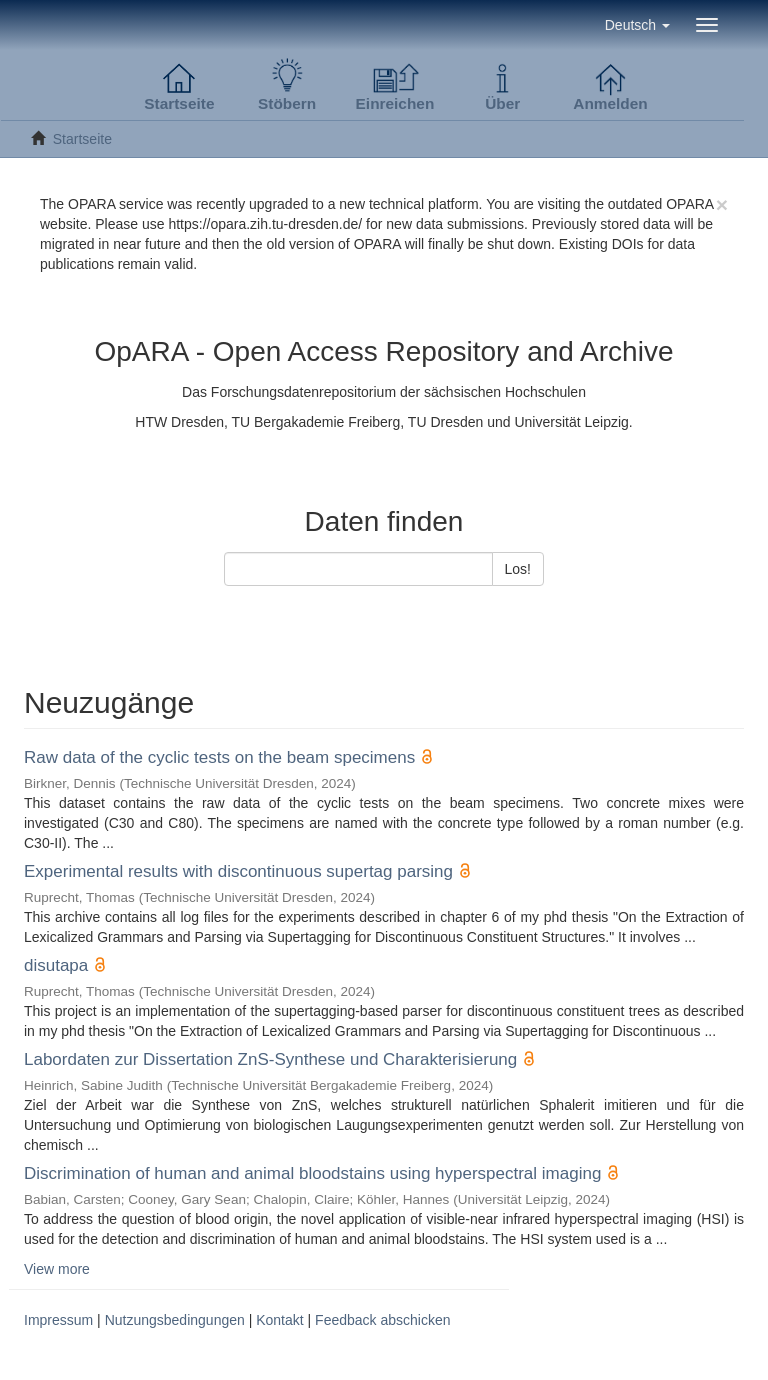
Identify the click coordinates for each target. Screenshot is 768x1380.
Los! (518, 569)
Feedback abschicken (382, 1320)
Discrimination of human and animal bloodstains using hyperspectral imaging (312, 1173)
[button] (637, 25)
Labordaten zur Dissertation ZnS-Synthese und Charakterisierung (270, 1059)
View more (57, 1269)
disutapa (56, 965)
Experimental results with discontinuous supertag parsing (238, 871)
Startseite (82, 139)
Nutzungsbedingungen (175, 1320)
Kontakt (279, 1320)
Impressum (58, 1320)
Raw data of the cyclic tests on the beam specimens (219, 757)
